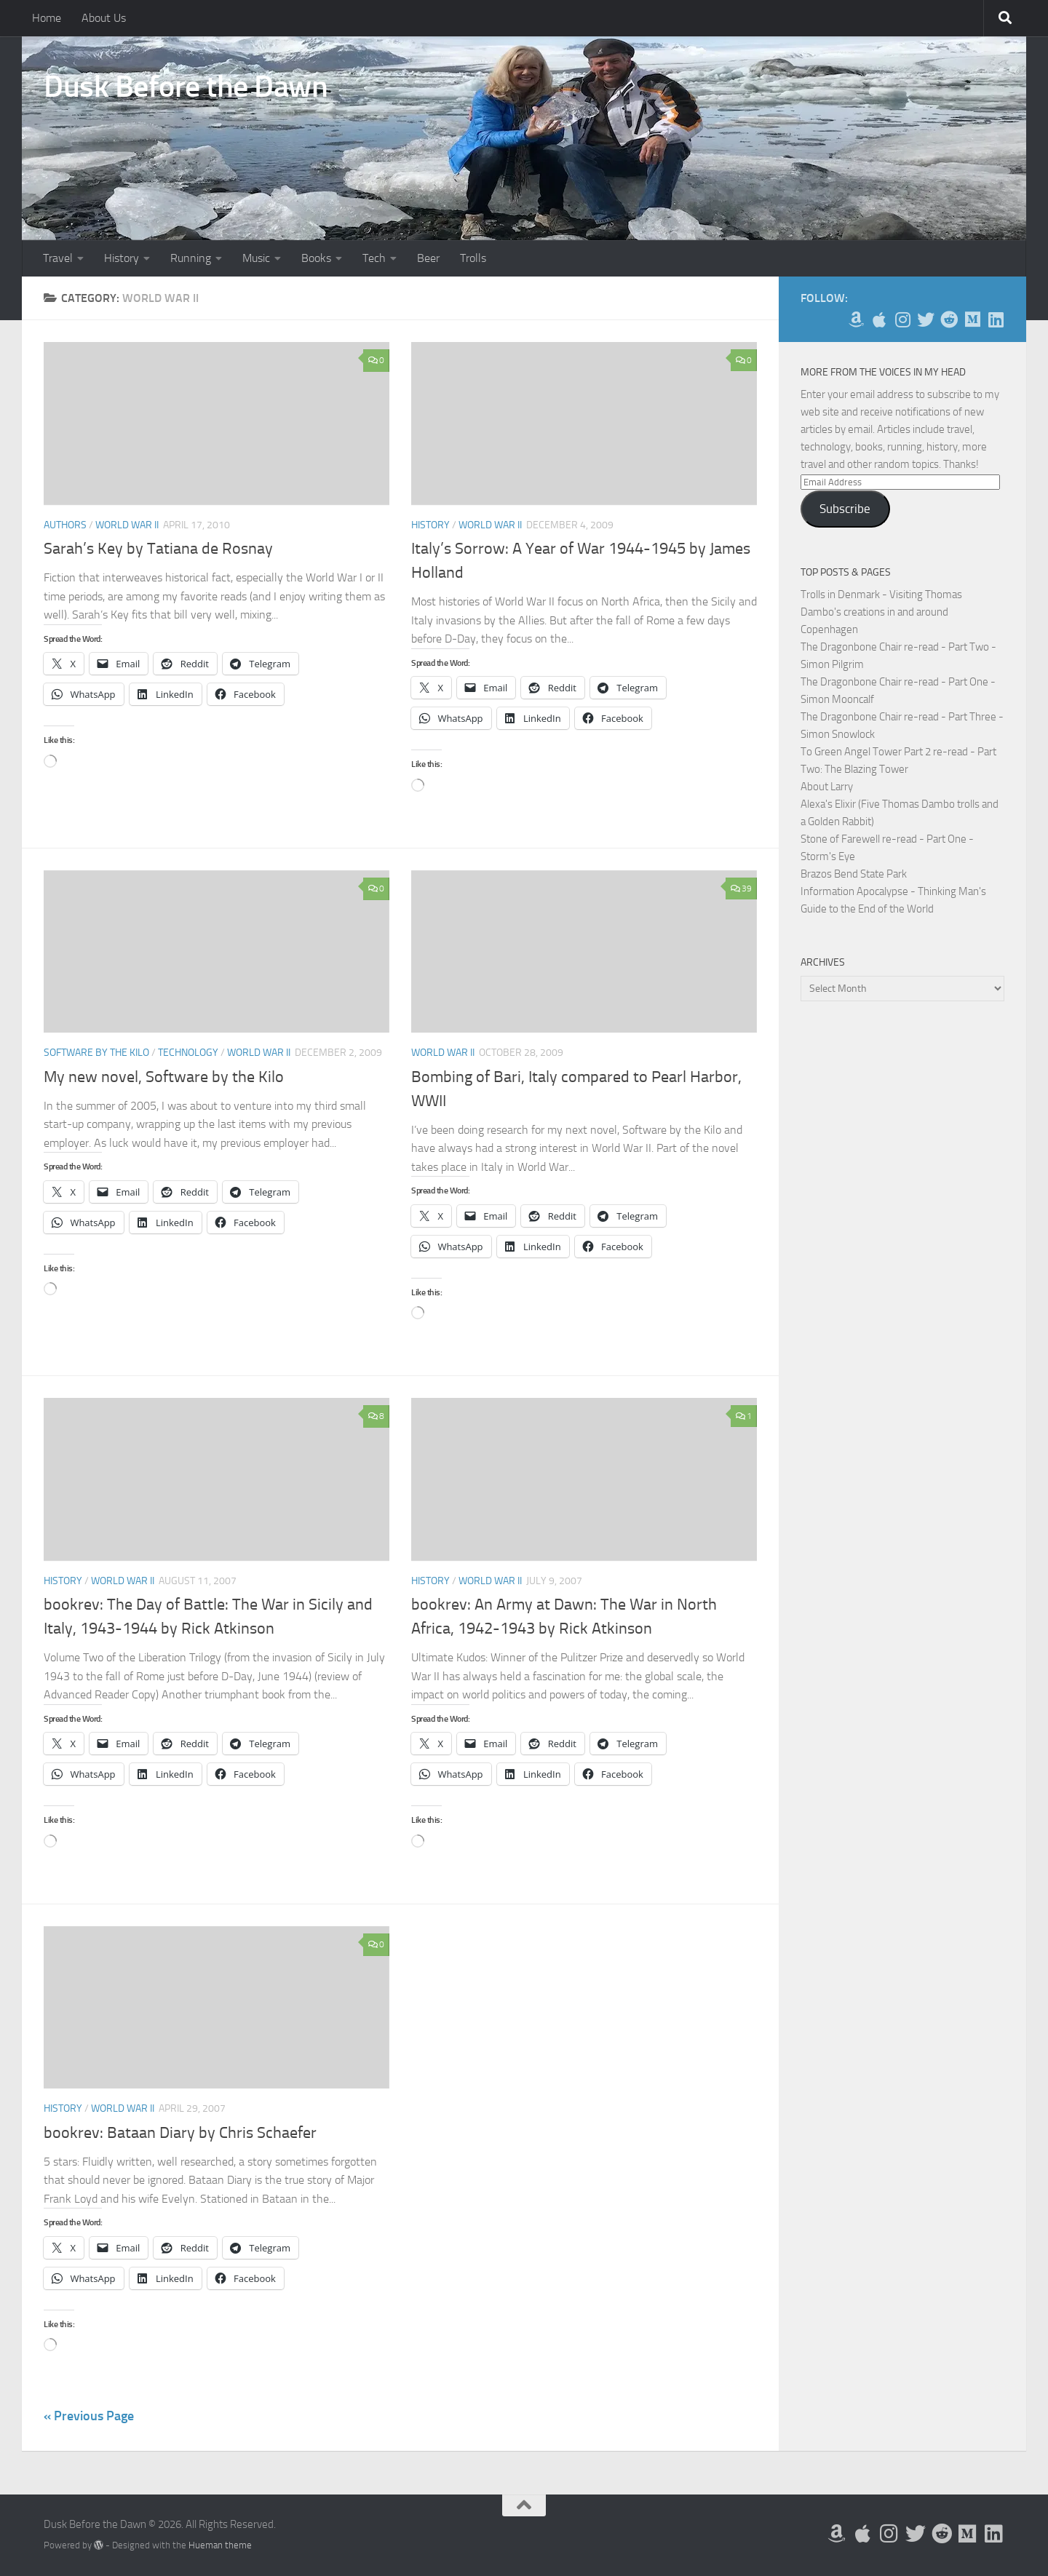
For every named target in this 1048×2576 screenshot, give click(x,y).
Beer (428, 258)
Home (46, 18)
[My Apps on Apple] (879, 319)
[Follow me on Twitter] (925, 319)
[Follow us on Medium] (972, 319)
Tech (374, 258)
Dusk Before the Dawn (186, 86)
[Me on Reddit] (949, 319)
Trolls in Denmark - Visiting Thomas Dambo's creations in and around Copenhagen (881, 612)
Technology (188, 1052)
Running (190, 258)
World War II (127, 525)
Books (316, 258)
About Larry (827, 786)
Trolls (473, 258)
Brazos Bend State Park (854, 873)
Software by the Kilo (96, 1052)
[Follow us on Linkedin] (995, 319)
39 (741, 888)
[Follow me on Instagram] (902, 319)
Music (256, 258)
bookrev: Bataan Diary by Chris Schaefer (180, 2132)
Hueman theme (220, 2545)
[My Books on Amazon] (856, 319)
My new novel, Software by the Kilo (164, 1077)
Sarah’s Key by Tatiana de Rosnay (158, 548)
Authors (65, 525)
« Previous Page (89, 2416)
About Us (104, 18)
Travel (58, 258)
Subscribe (844, 508)
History (121, 258)
